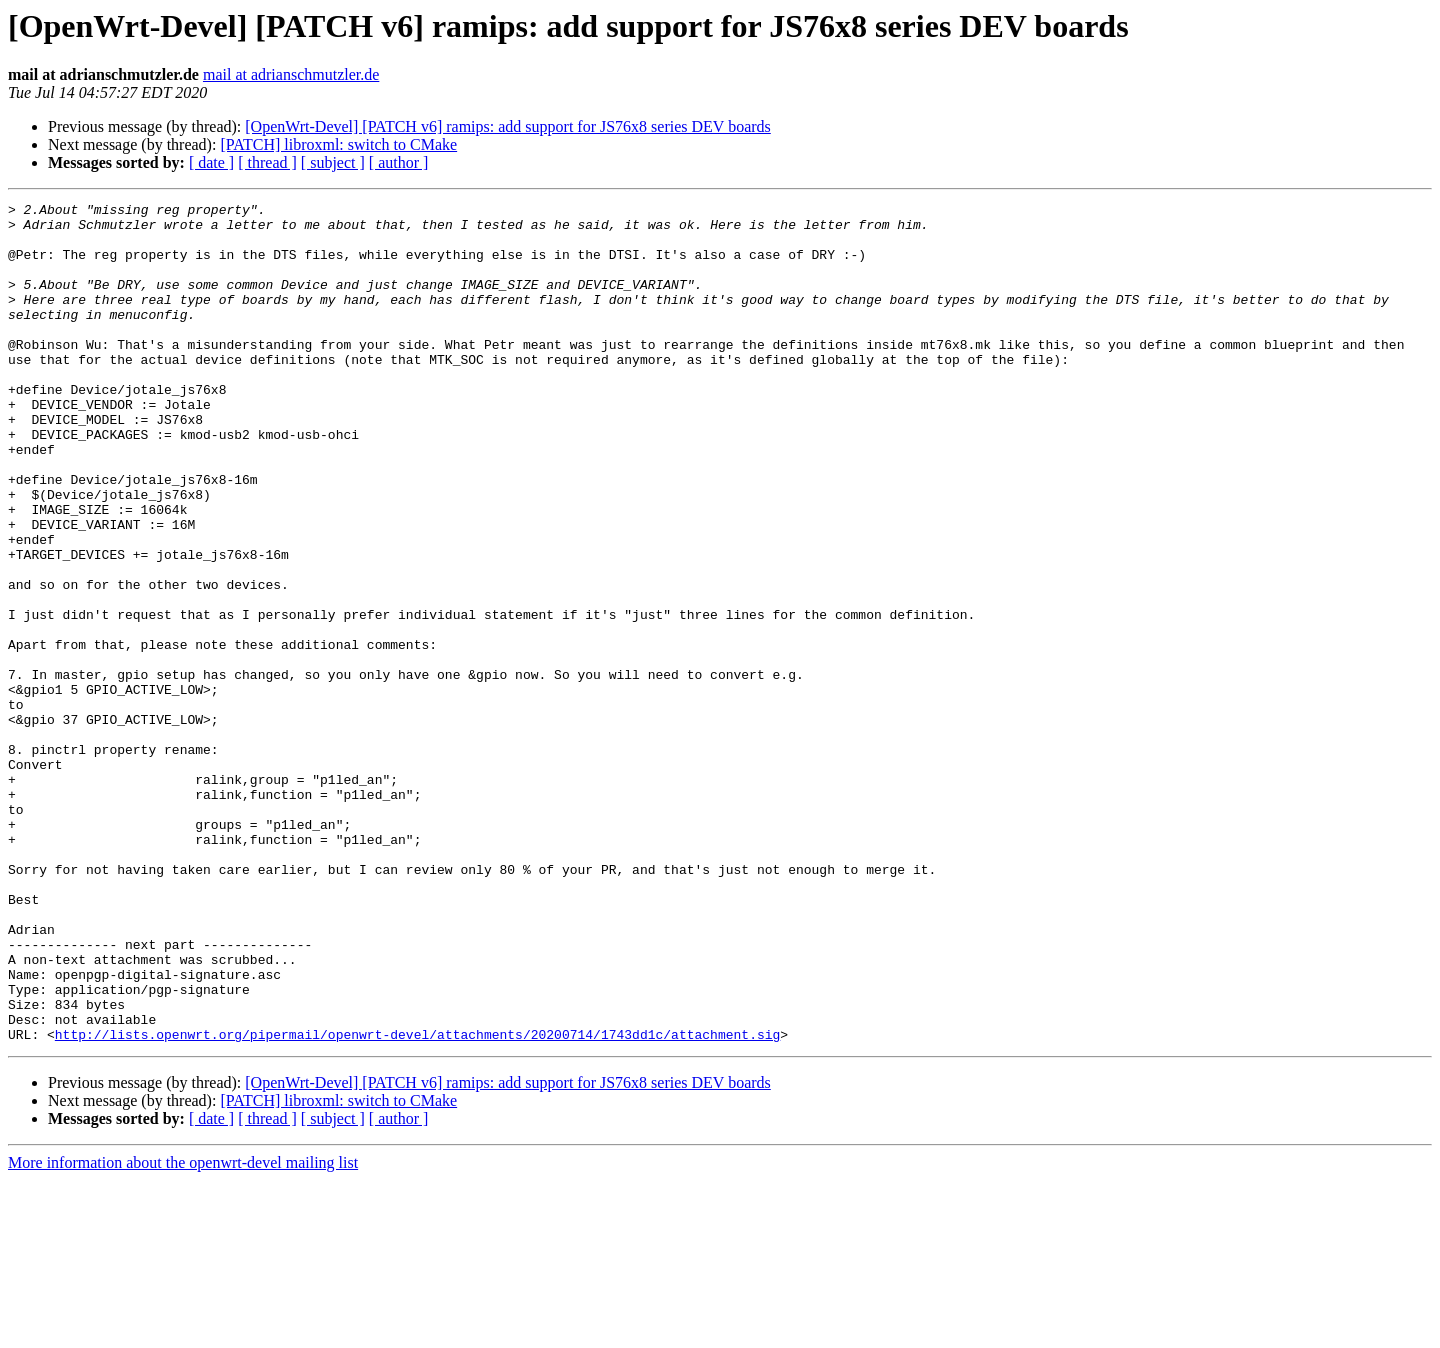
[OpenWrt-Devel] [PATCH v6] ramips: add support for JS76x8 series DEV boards (508, 126)
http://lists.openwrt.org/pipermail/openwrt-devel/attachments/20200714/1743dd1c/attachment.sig (417, 1202)
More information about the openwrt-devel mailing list (183, 1330)
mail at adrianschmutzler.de (291, 74)
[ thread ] (267, 162)
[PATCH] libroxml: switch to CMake (338, 144)
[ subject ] (333, 162)
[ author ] (399, 162)
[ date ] (211, 162)
